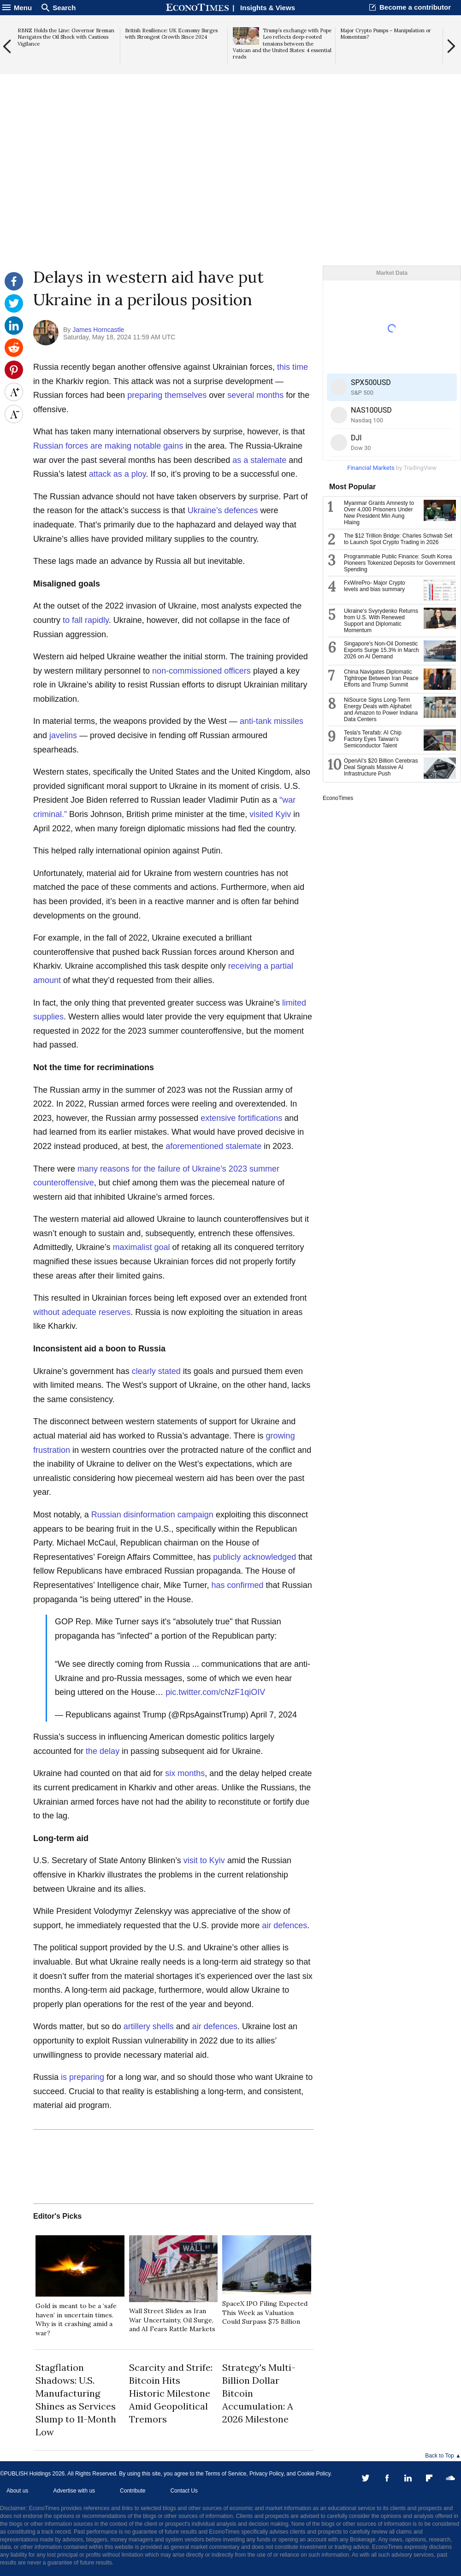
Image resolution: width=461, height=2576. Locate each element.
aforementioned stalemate (213, 1146)
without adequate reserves (81, 1312)
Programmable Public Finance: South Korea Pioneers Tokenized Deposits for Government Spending (399, 563)
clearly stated (156, 1371)
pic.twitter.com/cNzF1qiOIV (215, 1692)
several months (255, 395)
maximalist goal (141, 1247)
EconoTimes (338, 798)
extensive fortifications (241, 1118)
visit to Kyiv (204, 1860)
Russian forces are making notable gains (108, 445)
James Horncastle (98, 329)
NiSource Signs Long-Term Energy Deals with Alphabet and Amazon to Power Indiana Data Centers (381, 709)
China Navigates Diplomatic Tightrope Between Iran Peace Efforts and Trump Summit (381, 678)
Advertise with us (74, 2490)
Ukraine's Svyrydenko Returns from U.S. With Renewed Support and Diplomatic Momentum (381, 621)
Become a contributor (415, 7)
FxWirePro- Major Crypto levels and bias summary (374, 586)
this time (292, 367)
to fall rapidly (86, 620)
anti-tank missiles (271, 721)
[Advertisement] (230, 194)
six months (185, 1773)
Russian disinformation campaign (152, 1514)
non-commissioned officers (201, 670)
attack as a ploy (117, 474)
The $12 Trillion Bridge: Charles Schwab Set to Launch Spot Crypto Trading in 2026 (398, 539)
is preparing (82, 2077)
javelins (63, 735)
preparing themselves (167, 395)
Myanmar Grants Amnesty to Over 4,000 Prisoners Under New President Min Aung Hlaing (379, 513)
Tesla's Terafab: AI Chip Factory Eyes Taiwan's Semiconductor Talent (373, 739)
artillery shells (149, 2026)
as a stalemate (259, 460)
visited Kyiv (270, 814)
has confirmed (238, 1585)
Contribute (132, 2490)
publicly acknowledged (254, 1557)
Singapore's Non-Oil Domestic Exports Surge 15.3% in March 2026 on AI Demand (381, 650)
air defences (284, 1925)
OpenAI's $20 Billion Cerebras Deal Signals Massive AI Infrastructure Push (381, 767)
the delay (102, 1751)
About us (17, 2490)
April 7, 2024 (273, 1714)
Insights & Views (267, 8)
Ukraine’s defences (223, 510)
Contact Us (183, 2490)
